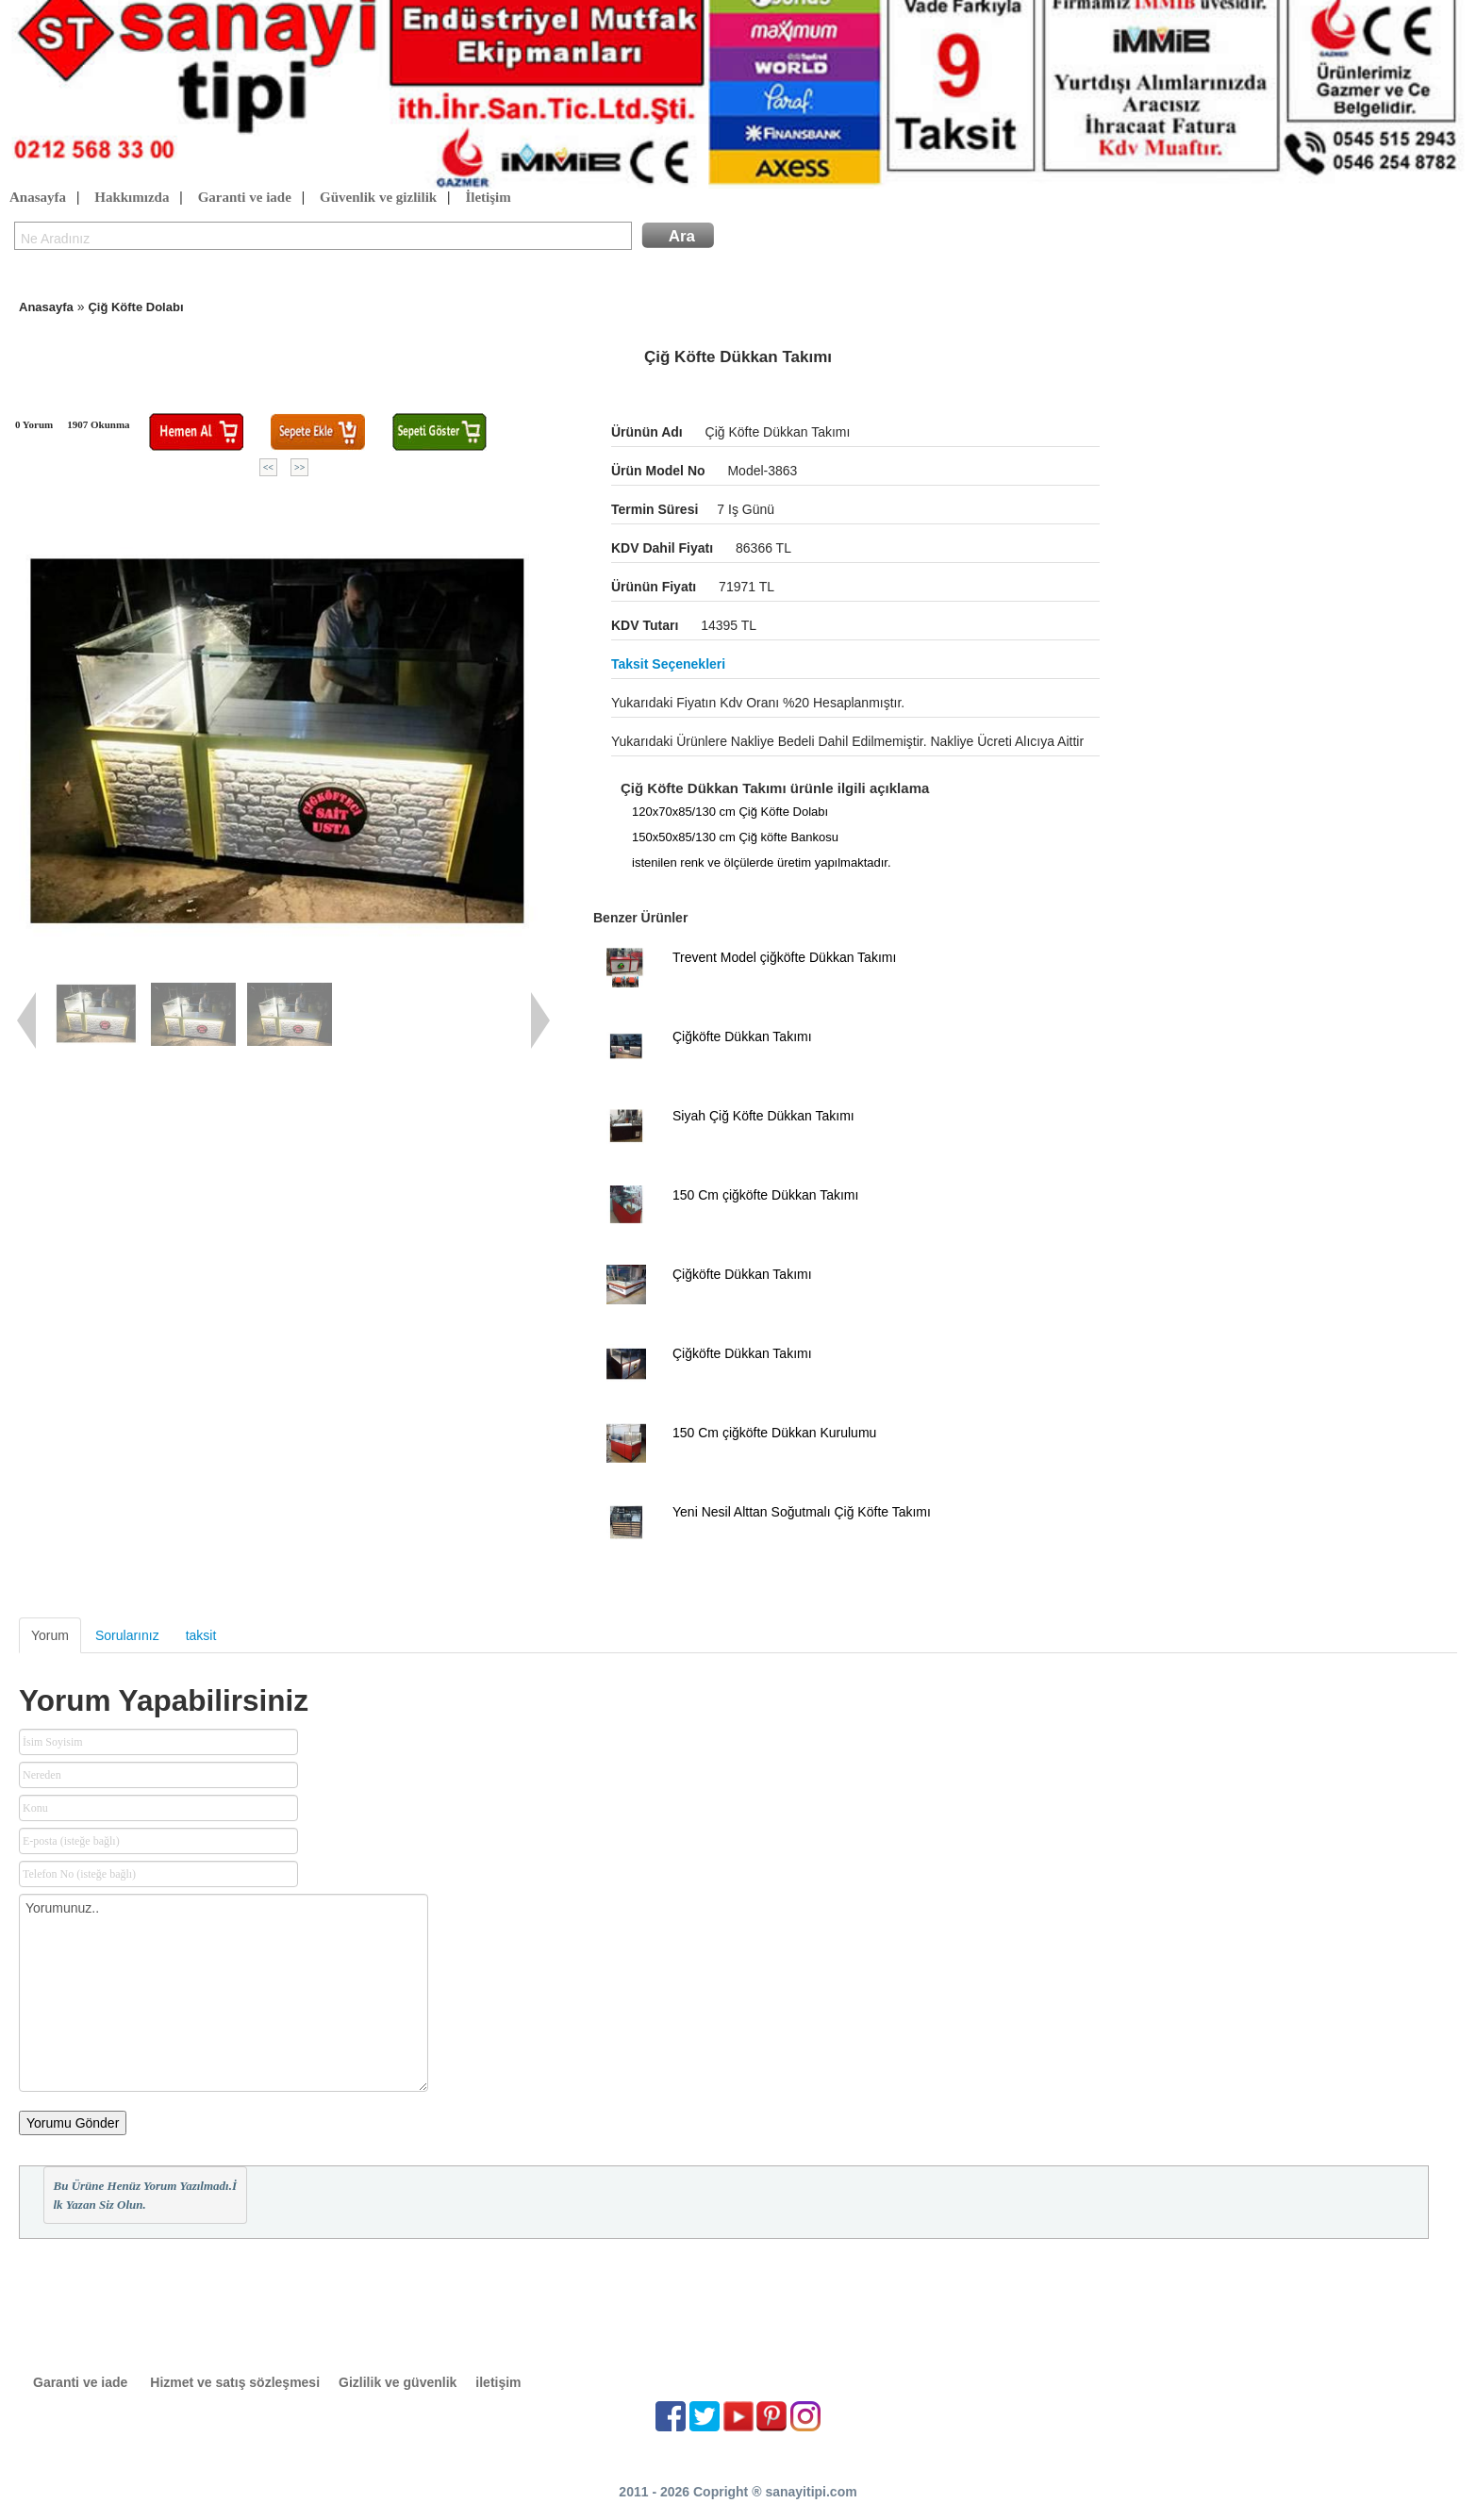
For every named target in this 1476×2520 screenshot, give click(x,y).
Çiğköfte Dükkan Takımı (742, 1036)
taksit (201, 1635)
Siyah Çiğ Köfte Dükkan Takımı (763, 1115)
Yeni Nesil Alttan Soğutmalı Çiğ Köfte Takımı (801, 1511)
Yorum (50, 1635)
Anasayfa (37, 198)
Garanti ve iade (244, 198)
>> (299, 467)
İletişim (487, 198)
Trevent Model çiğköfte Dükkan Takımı (784, 957)
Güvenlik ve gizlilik (378, 198)
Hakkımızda (131, 198)
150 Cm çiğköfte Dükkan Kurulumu (774, 1432)
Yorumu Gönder (72, 2122)
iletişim (498, 2382)
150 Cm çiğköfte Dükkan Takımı (765, 1194)
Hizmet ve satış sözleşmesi (235, 2382)
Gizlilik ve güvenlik (397, 2382)
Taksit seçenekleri (668, 663)
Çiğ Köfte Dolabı (135, 307)
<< (268, 467)
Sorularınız (127, 1635)
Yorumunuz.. (223, 1993)
